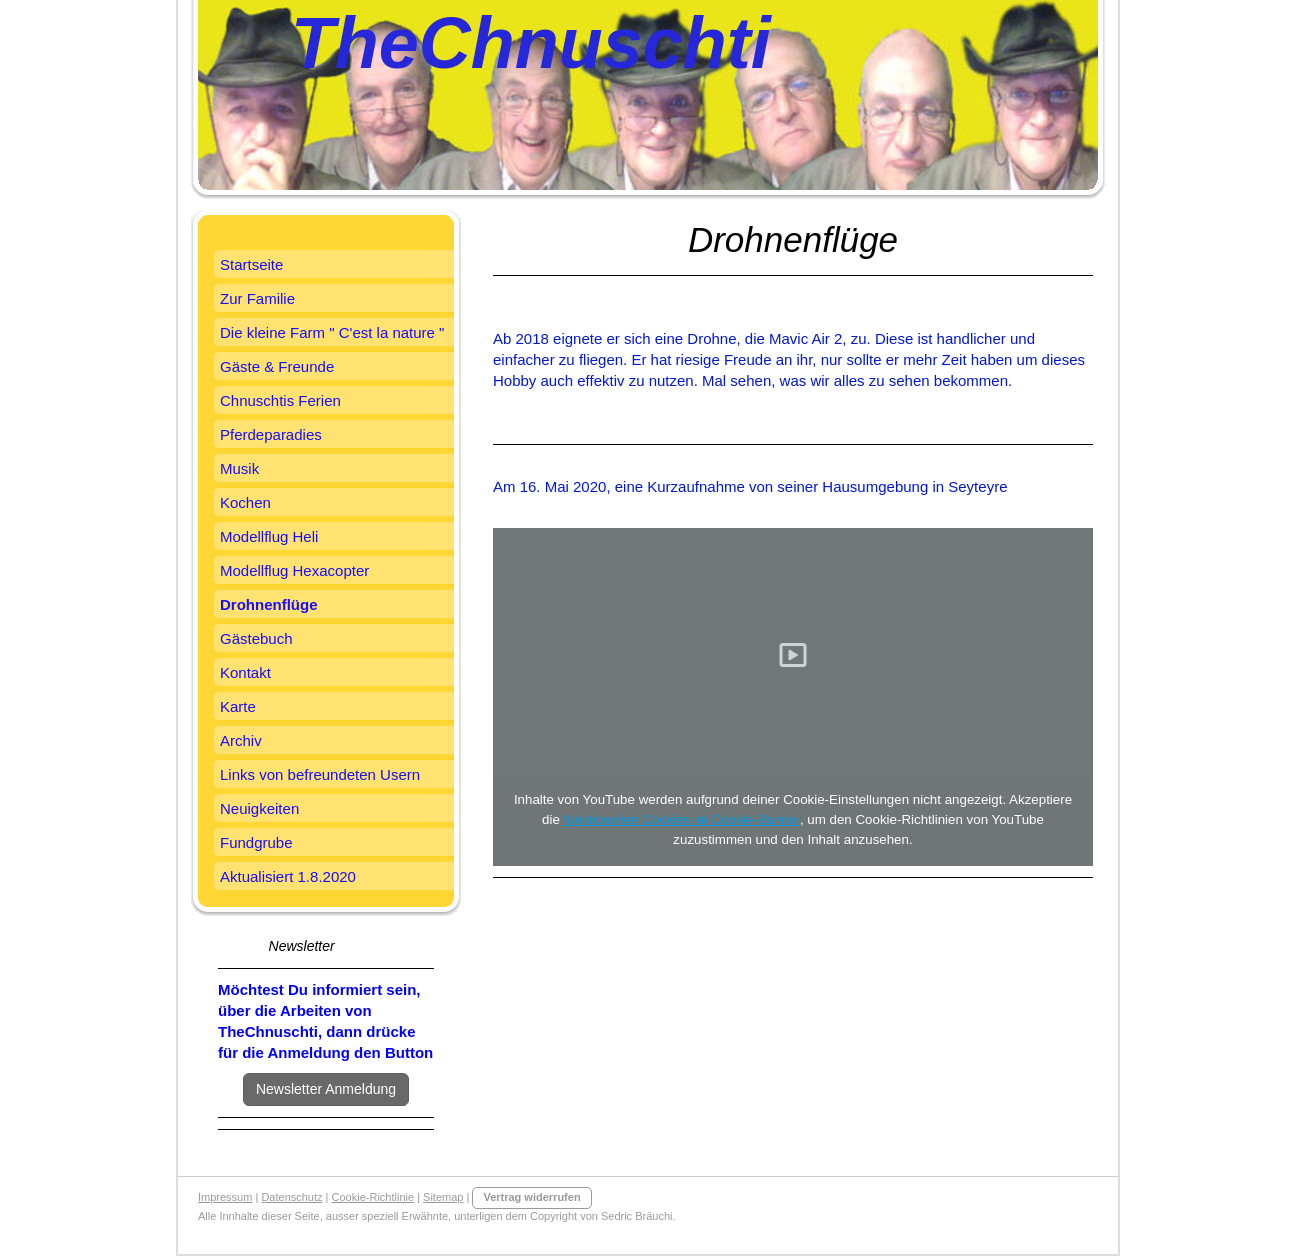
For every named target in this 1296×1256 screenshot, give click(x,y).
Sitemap (443, 1197)
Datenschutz (291, 1197)
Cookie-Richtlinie (373, 1197)
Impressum (225, 1197)
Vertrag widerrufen (531, 1197)
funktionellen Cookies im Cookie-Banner (682, 819)
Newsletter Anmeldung (326, 1089)
